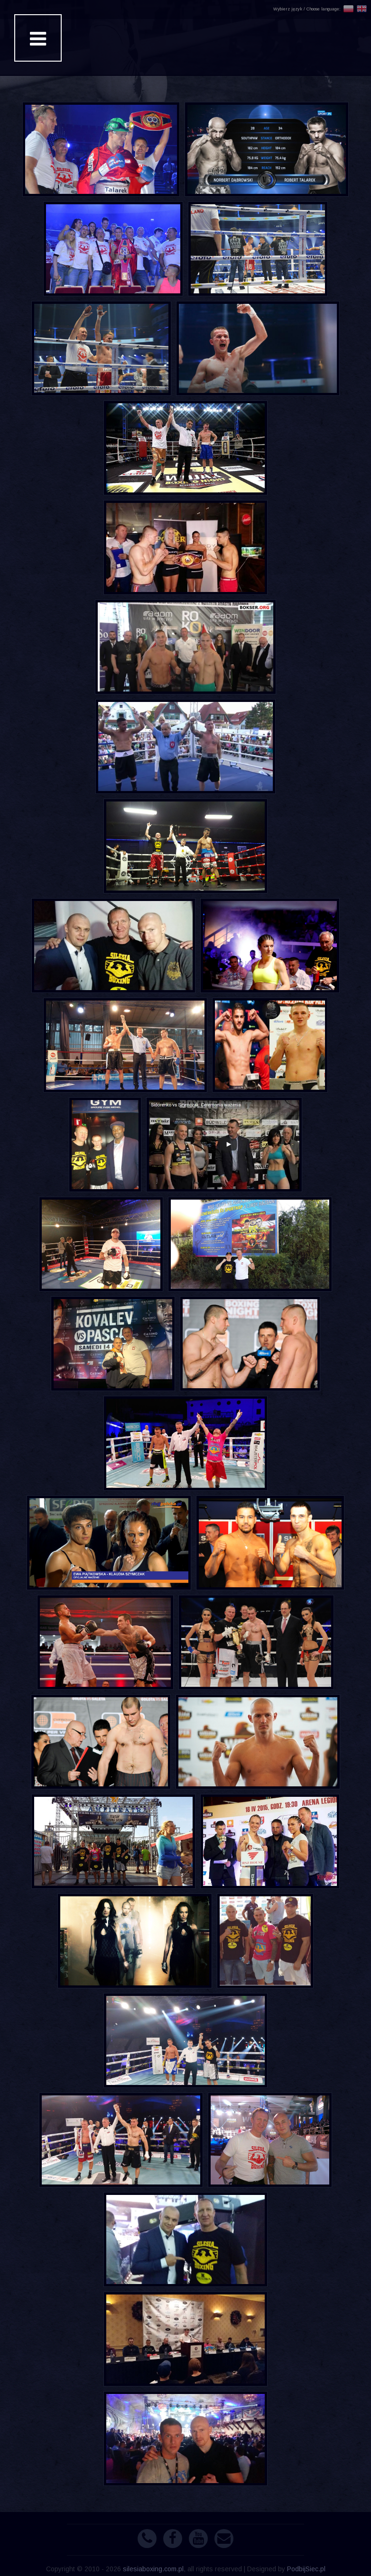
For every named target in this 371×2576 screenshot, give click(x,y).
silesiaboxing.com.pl (153, 2569)
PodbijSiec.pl (306, 2569)
